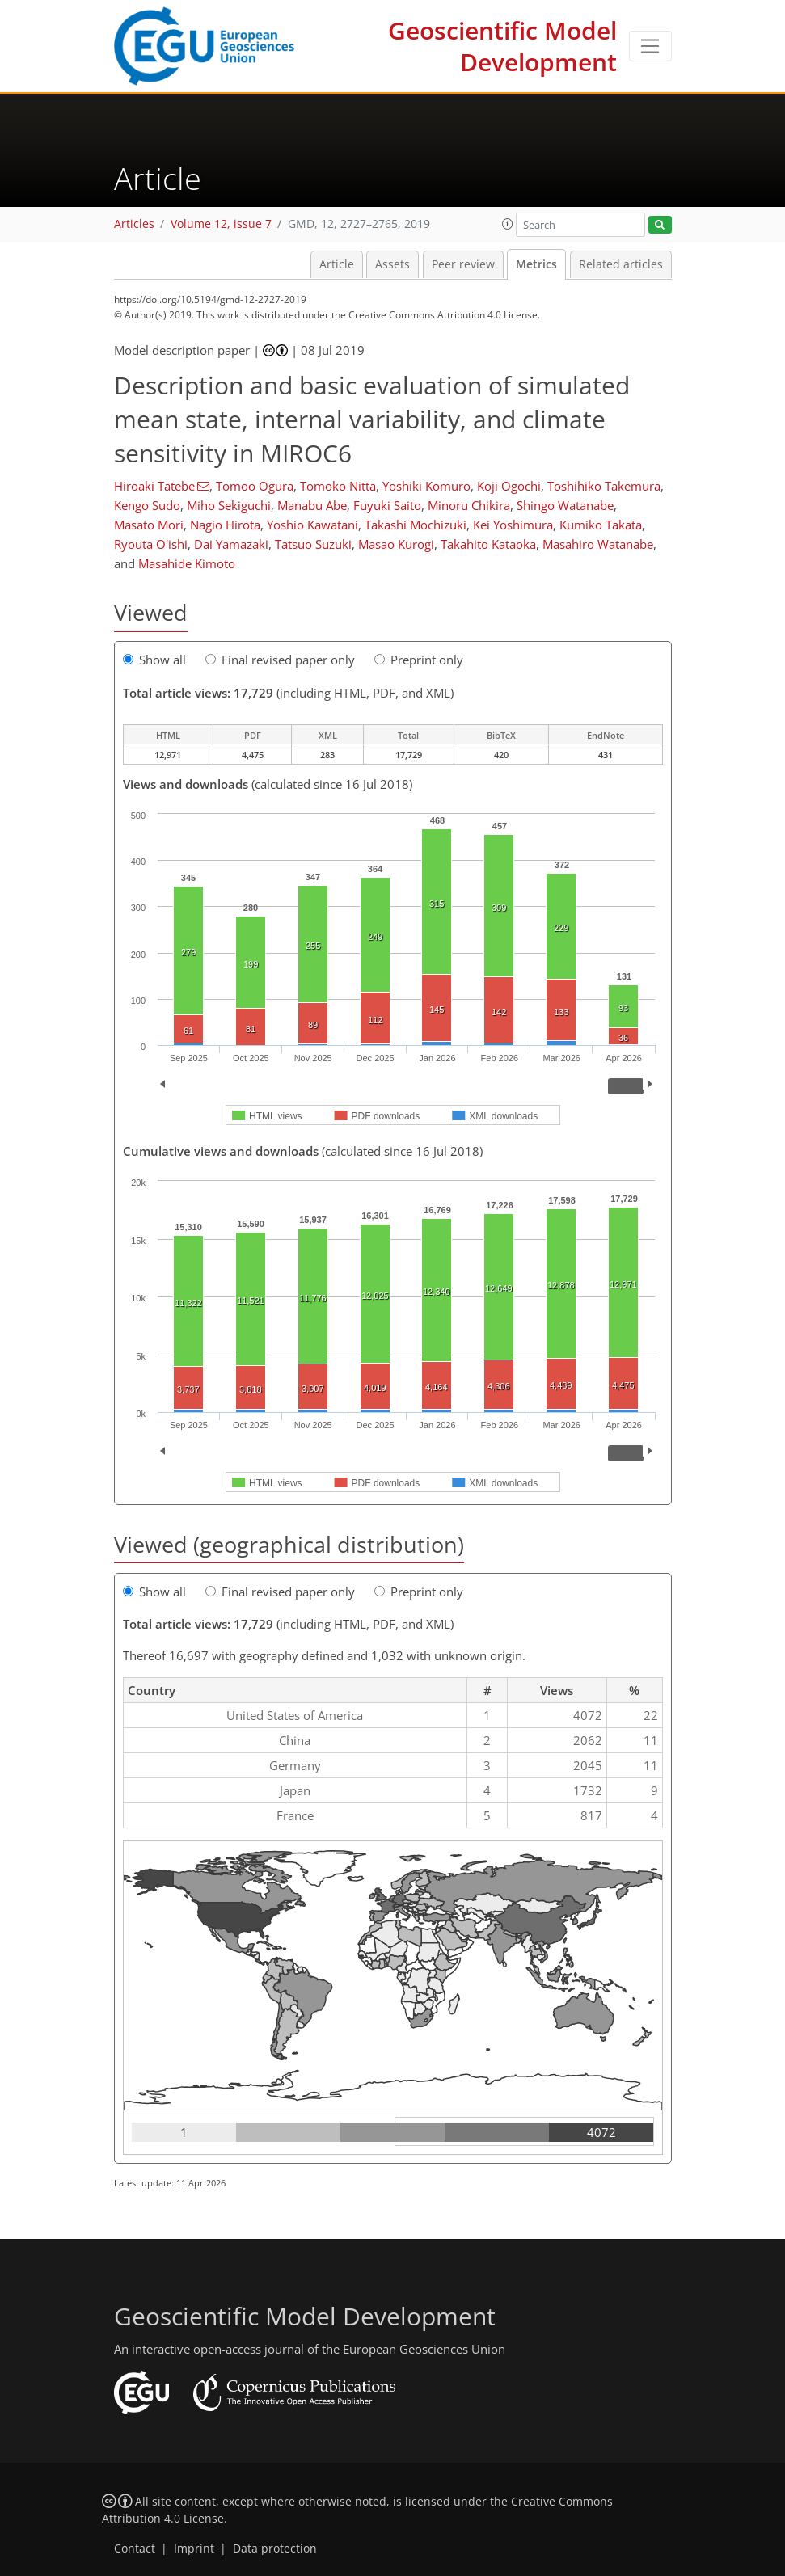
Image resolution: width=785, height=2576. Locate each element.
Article (336, 264)
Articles (134, 224)
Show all (154, 659)
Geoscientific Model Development (502, 46)
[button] (507, 224)
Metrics (536, 264)
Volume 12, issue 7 (221, 224)
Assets (392, 264)
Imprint (194, 2548)
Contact (134, 2548)
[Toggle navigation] (650, 46)
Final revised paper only (280, 659)
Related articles (621, 264)
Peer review (463, 264)
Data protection (275, 2548)
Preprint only (418, 659)
